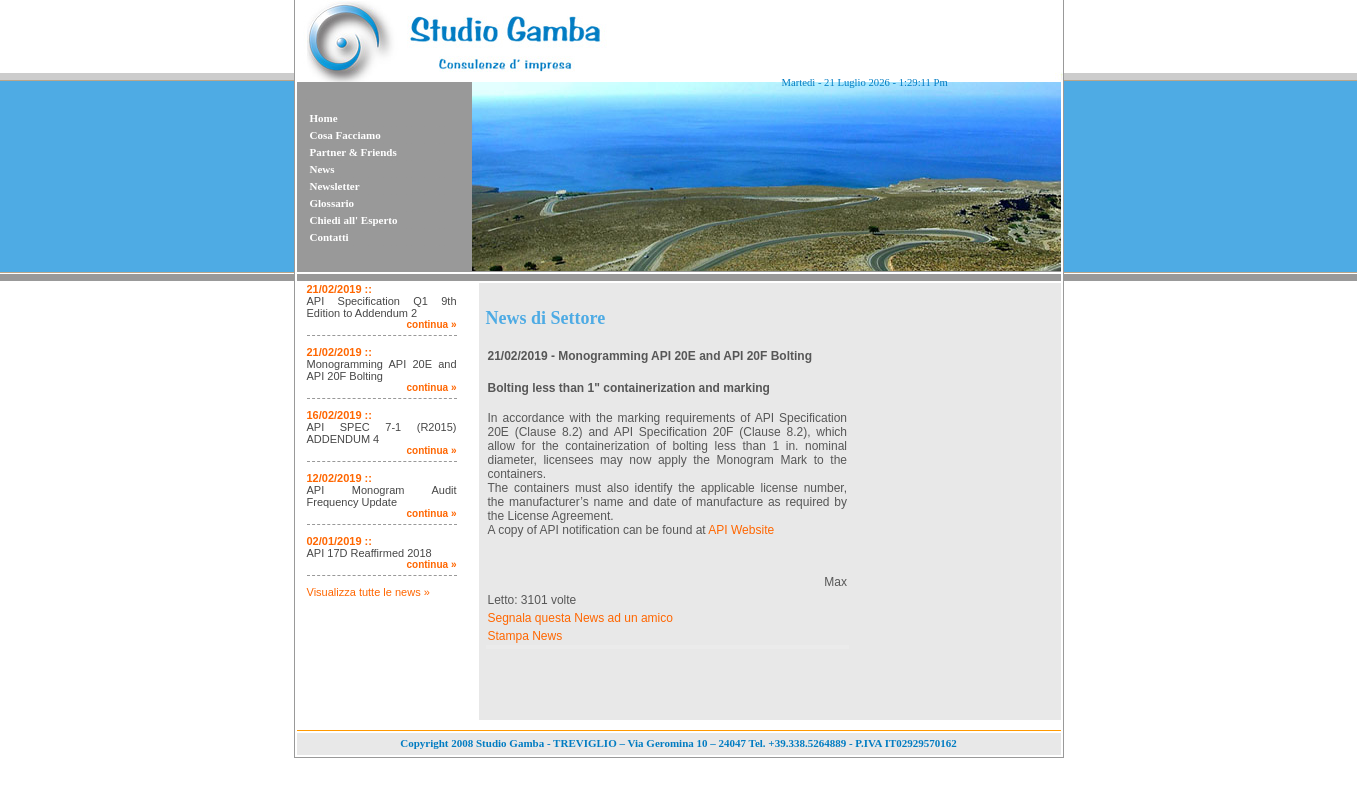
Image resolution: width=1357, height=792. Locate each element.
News (322, 169)
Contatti (329, 237)
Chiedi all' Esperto (354, 220)
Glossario (332, 203)
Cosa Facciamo (345, 135)
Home (324, 118)
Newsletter (335, 186)
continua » (431, 324)
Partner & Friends (353, 152)
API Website (741, 530)
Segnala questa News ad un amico (580, 618)
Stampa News (525, 636)
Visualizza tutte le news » (368, 592)
